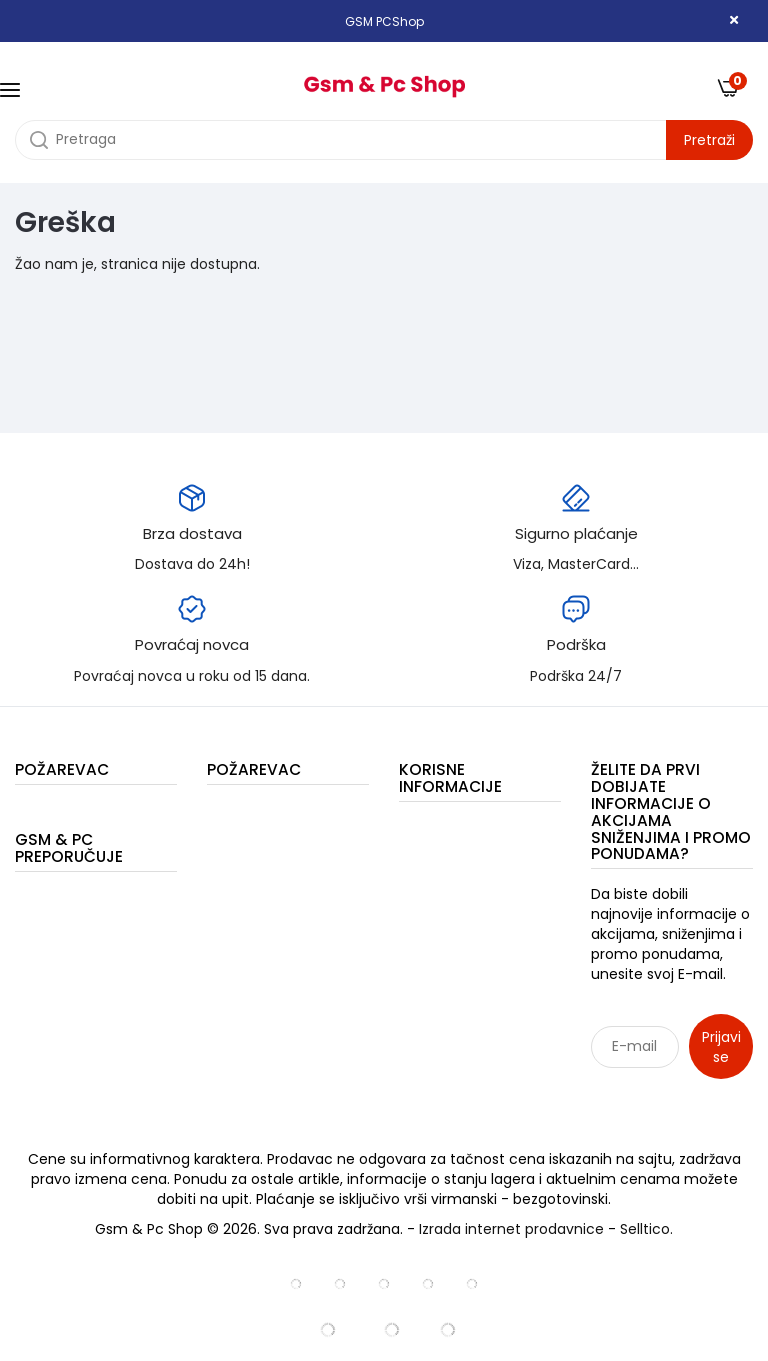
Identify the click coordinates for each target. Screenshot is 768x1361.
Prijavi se (721, 1047)
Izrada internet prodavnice (511, 1229)
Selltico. (646, 1229)
